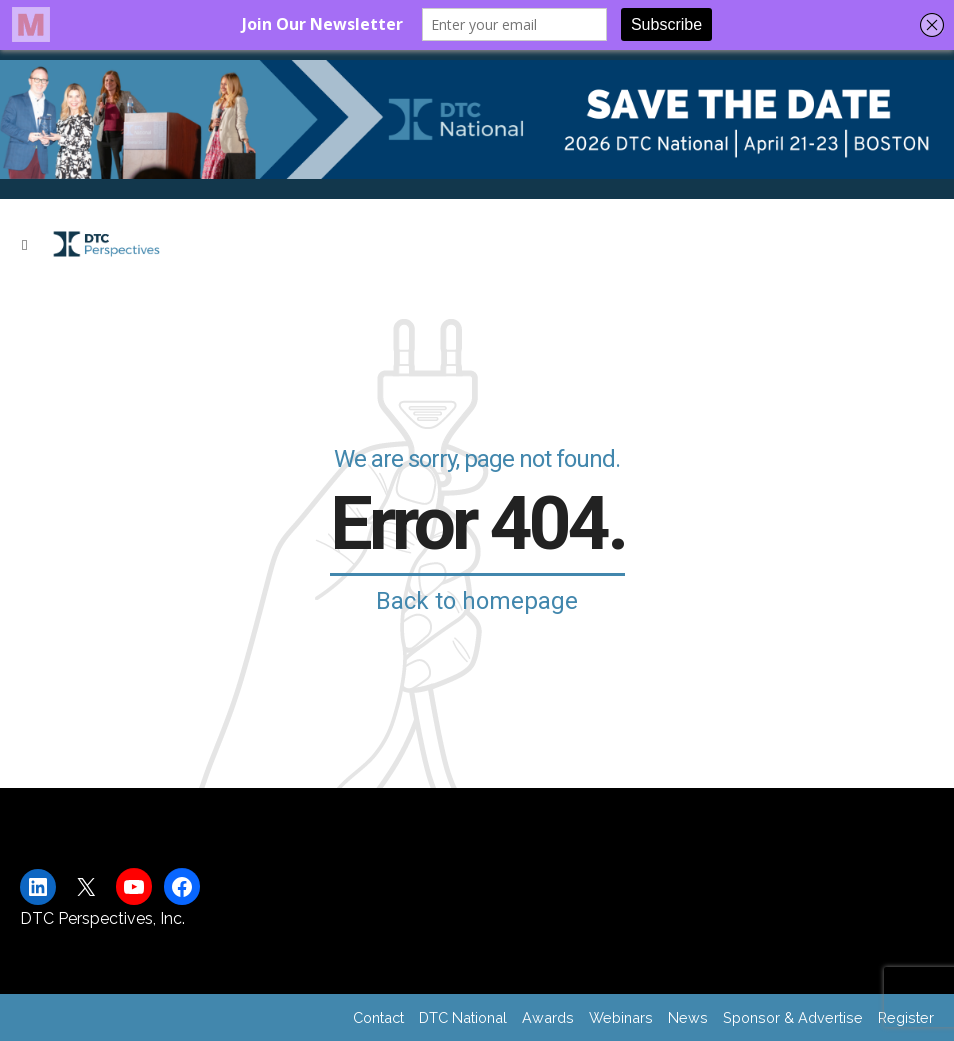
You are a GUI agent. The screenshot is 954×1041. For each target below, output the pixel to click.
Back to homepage (477, 601)
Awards (548, 1017)
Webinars (621, 1017)
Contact (378, 1017)
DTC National (463, 1017)
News (688, 1017)
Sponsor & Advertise (793, 1017)
